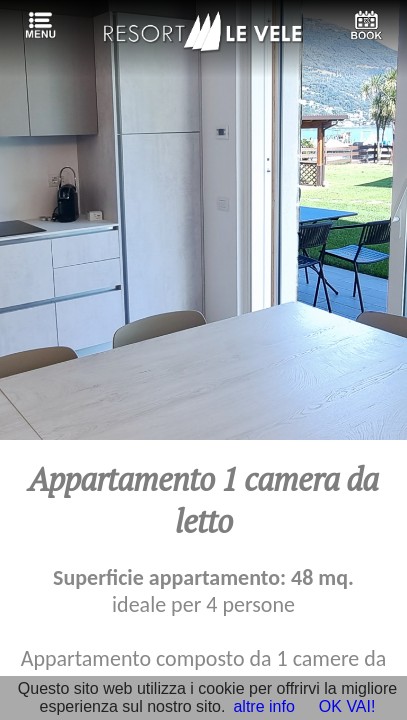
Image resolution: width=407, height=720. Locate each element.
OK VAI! (347, 706)
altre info (263, 706)
